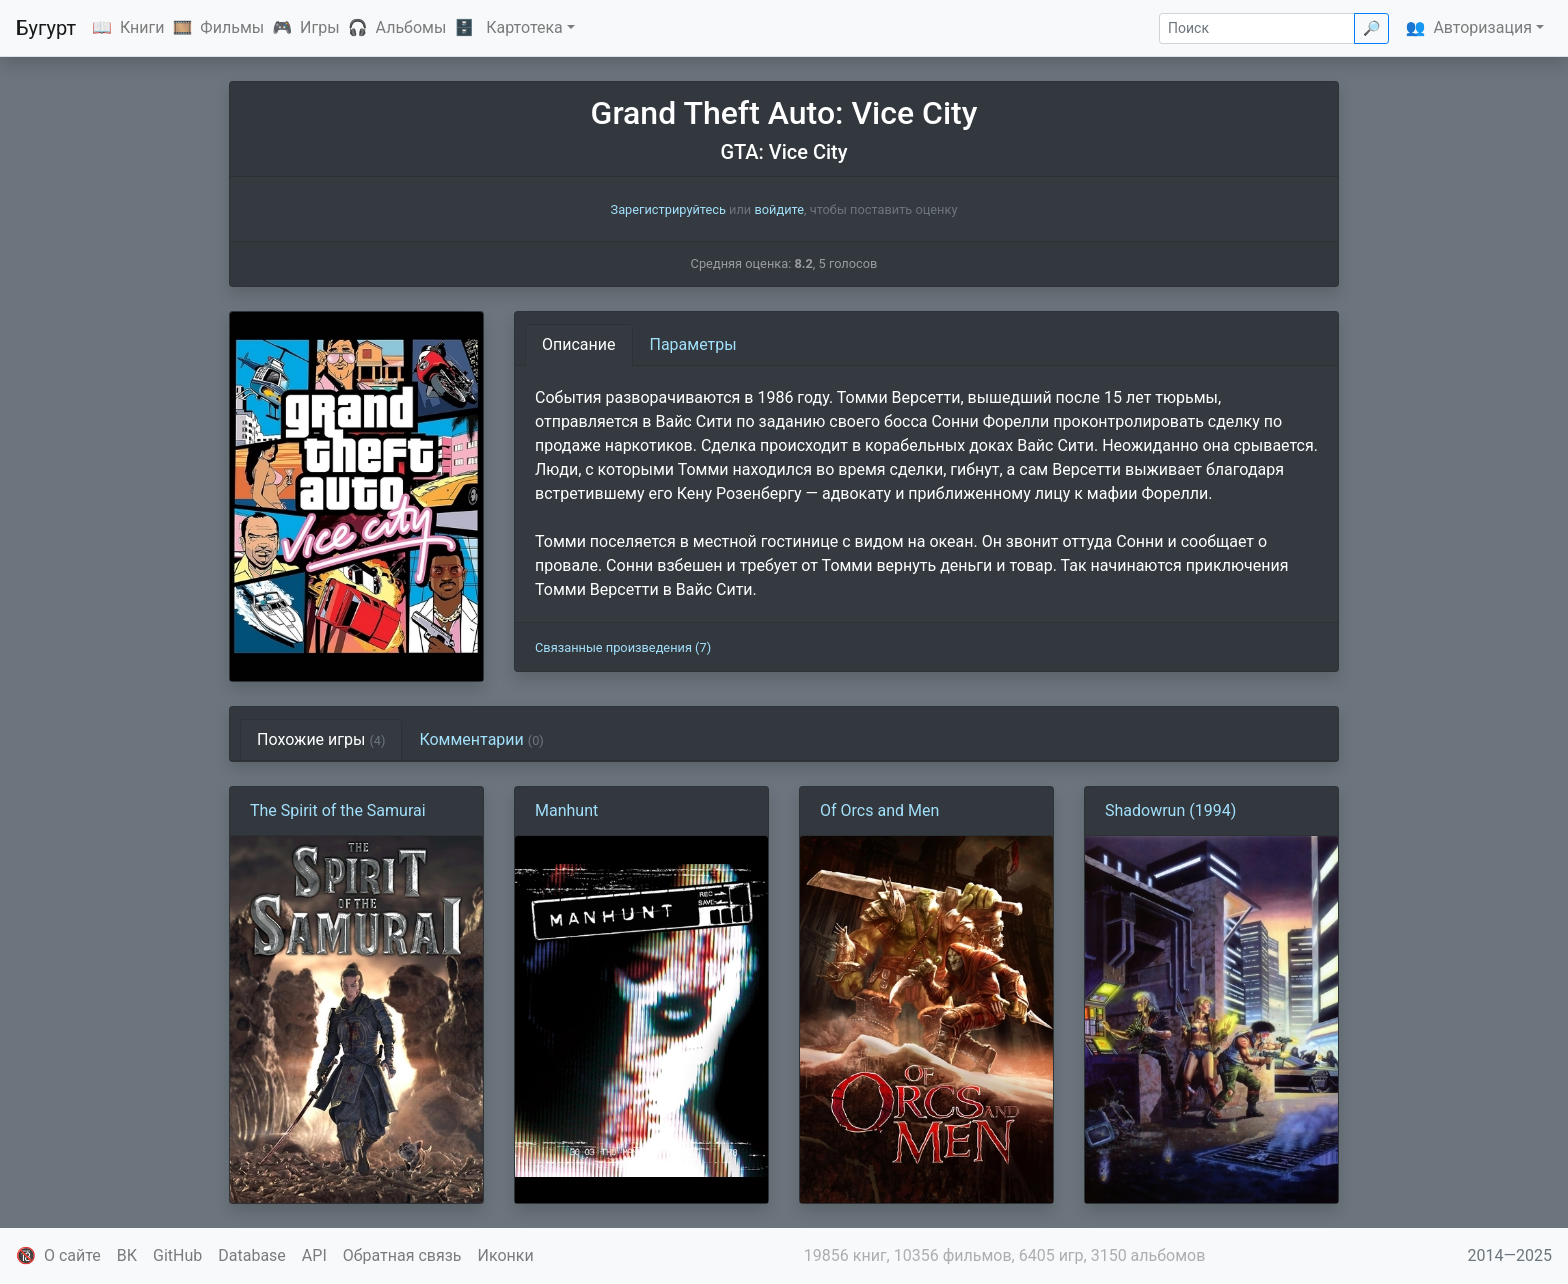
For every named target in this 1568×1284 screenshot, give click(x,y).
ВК (127, 1255)
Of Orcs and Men (879, 810)
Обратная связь (402, 1255)
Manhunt (566, 810)
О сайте (72, 1255)
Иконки (506, 1255)
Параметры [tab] (693, 344)
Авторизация (1482, 27)
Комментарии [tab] (481, 739)
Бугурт (46, 28)
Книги (142, 27)
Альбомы (411, 27)
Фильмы (232, 27)
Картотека (524, 27)
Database (252, 1255)
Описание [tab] (579, 344)
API (314, 1255)
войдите (779, 209)
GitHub (177, 1255)
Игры (320, 27)
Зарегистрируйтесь (668, 209)
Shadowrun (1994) (1170, 810)
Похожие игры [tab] (321, 739)
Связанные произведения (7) (623, 647)
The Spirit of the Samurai (338, 810)
